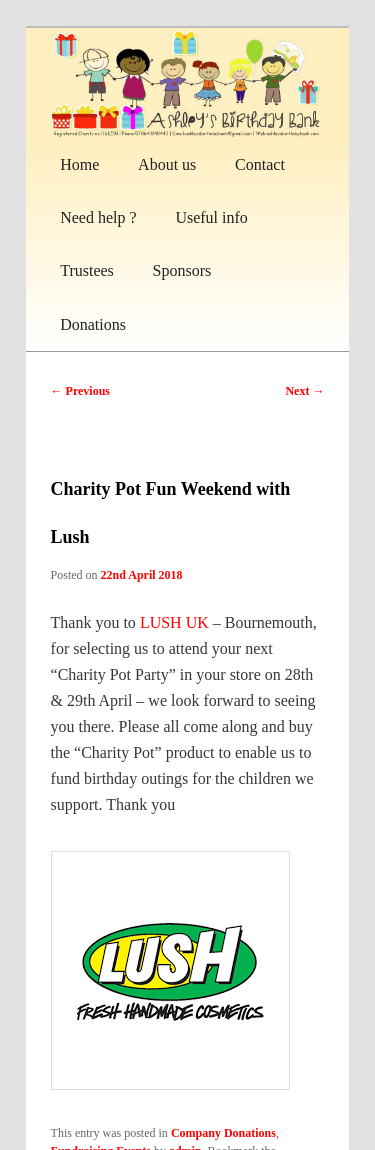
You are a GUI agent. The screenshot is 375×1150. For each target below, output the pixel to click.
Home (79, 164)
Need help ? (98, 217)
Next (304, 391)
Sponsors (182, 270)
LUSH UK (174, 622)
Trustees (87, 270)
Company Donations (223, 1133)
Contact (260, 164)
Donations (93, 324)
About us (167, 164)
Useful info (211, 217)
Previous (80, 391)
